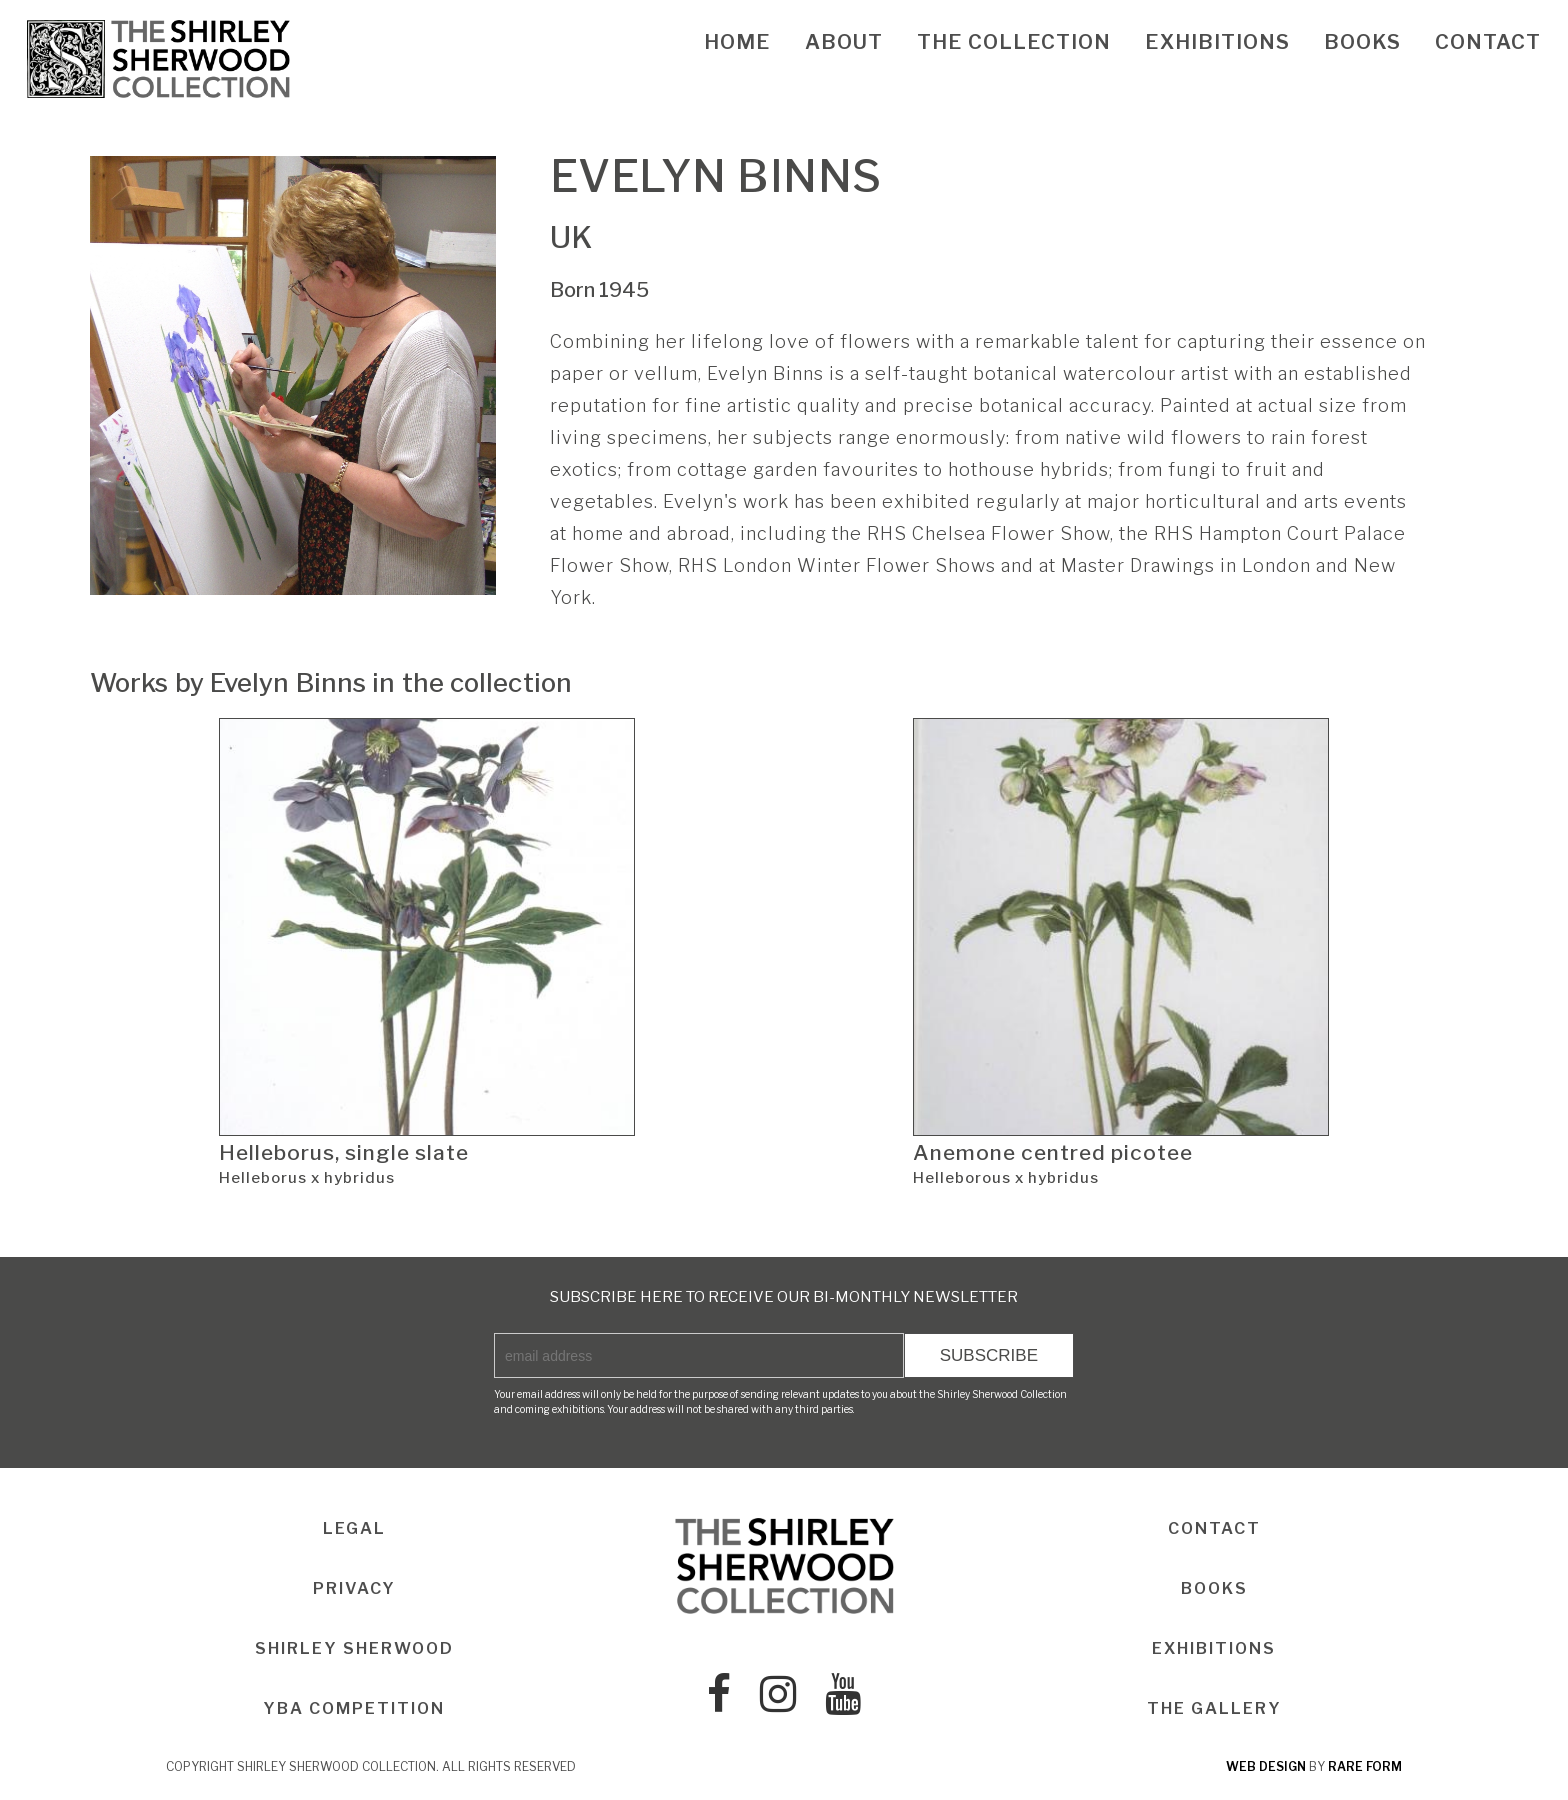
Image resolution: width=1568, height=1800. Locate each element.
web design (1266, 1766)
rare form (1365, 1766)
